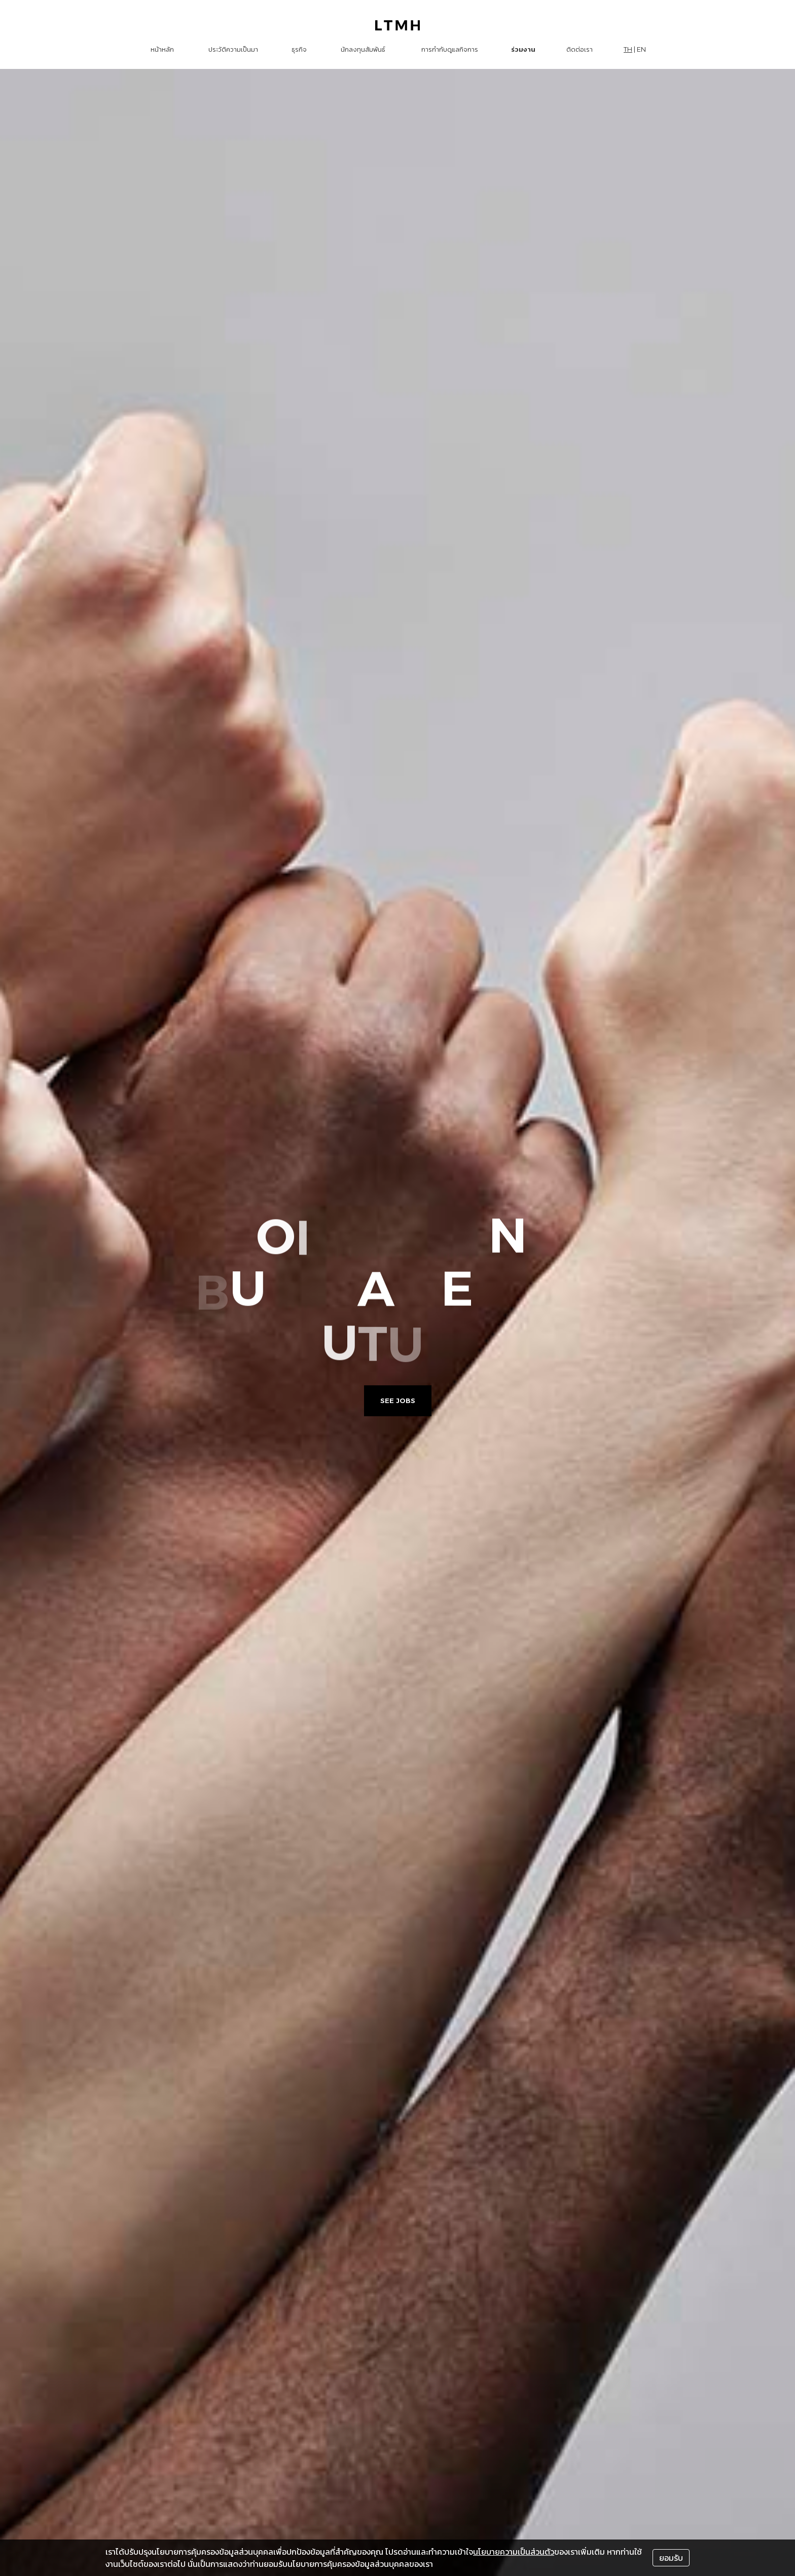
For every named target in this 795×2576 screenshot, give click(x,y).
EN (641, 49)
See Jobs (397, 1400)
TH (628, 49)
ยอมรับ (671, 2558)
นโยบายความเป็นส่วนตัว (513, 2552)
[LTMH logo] (397, 25)
